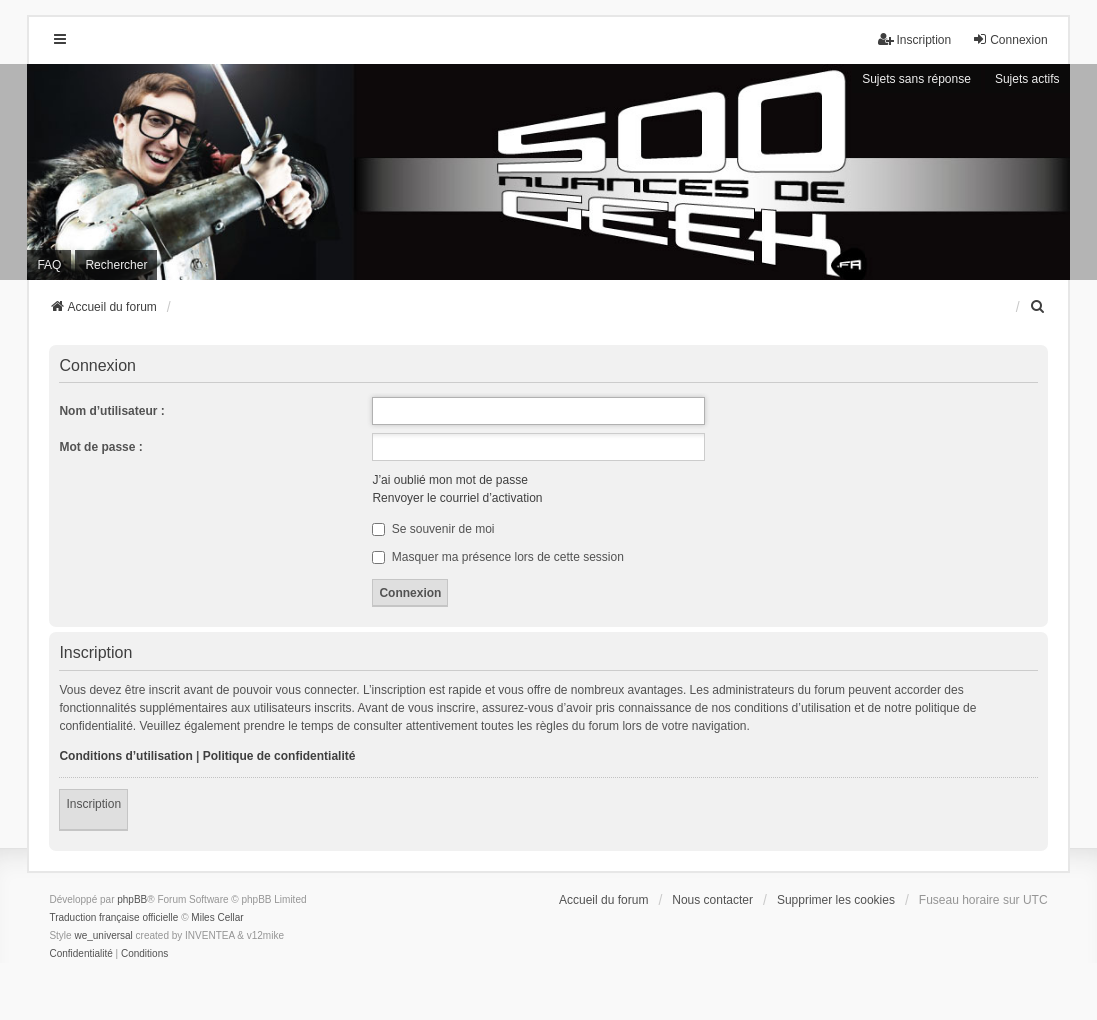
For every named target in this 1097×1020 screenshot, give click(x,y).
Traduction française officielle (113, 917)
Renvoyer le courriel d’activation (457, 498)
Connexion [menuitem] (1009, 39)
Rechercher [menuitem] (116, 265)
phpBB (132, 899)
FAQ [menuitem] (49, 265)
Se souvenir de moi (433, 529)
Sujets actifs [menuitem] (1027, 79)
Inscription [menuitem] (914, 39)
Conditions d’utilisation (125, 756)
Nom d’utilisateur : (111, 411)
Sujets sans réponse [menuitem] (916, 79)
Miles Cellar (217, 917)
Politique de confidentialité (279, 756)
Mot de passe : (100, 447)
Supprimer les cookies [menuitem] (836, 900)
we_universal (103, 935)
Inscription (93, 804)
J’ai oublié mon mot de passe (449, 480)
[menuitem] (1039, 307)
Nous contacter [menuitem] (712, 900)
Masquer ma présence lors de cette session (497, 557)
